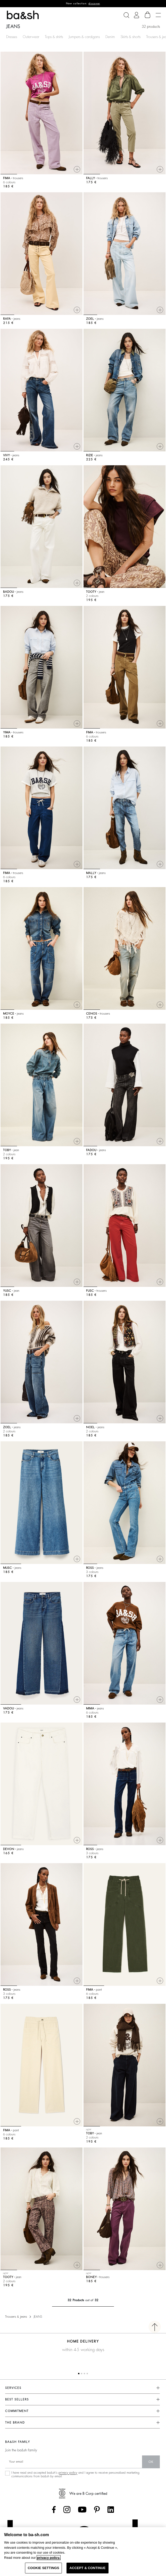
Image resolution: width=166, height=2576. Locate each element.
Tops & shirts (54, 37)
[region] (83, 2551)
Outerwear (31, 37)
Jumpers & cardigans (84, 37)
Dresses (11, 37)
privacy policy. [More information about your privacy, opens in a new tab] (48, 2558)
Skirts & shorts (130, 37)
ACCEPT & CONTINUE (87, 2568)
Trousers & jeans (16, 2316)
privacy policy (68, 2472)
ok (150, 2461)
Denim (110, 37)
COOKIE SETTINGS (43, 2568)
